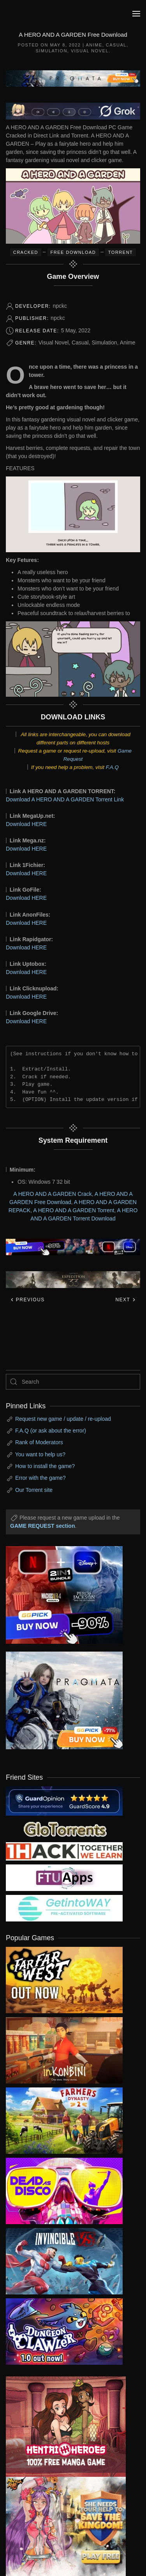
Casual (116, 45)
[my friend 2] (64, 1828)
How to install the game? (45, 1466)
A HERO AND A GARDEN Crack (52, 1194)
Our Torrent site (34, 1490)
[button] (136, 13)
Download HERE (26, 824)
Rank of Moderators (39, 1442)
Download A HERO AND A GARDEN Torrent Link (65, 799)
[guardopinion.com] (64, 1800)
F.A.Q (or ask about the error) (50, 1430)
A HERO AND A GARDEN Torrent (73, 1210)
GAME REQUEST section (42, 1526)
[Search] (73, 1382)
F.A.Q (112, 767)
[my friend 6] (64, 1877)
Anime (94, 45)
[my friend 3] (64, 1851)
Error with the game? (40, 1478)
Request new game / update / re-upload (63, 1419)
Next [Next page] (125, 1299)
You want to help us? (40, 1454)
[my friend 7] (64, 1908)
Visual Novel (90, 50)
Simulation (51, 50)
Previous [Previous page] (27, 1299)
